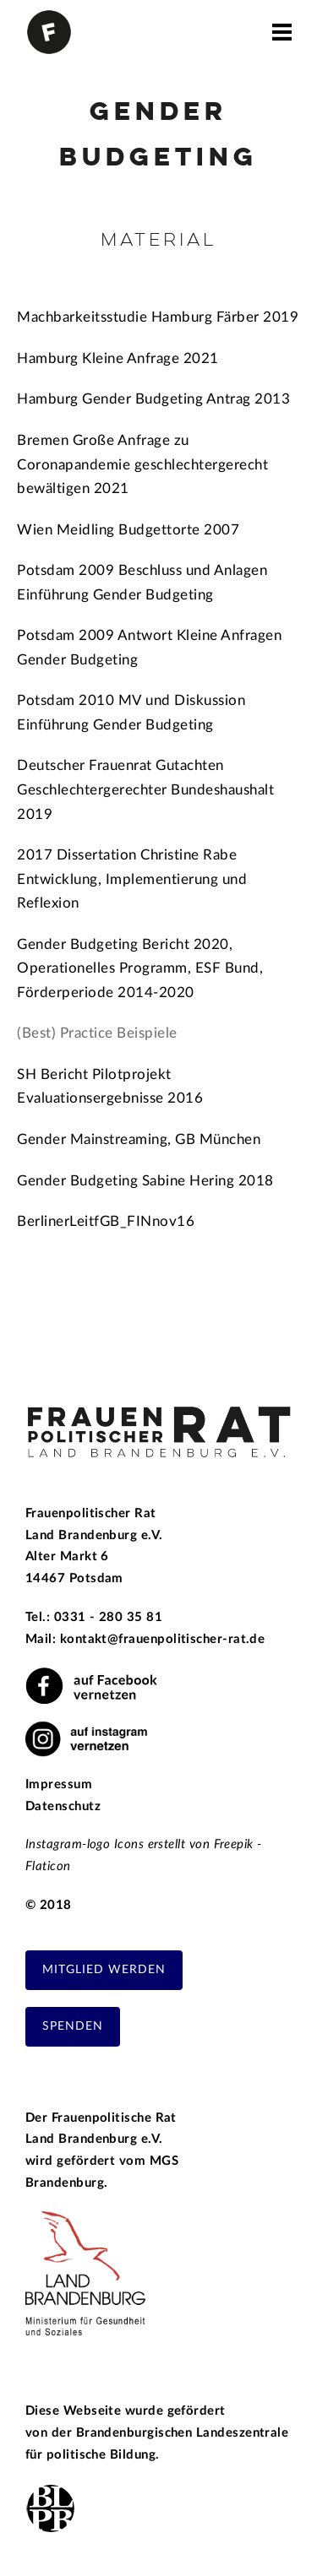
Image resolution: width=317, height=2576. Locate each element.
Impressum (58, 1784)
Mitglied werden (104, 1970)
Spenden (72, 2026)
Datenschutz (63, 1806)
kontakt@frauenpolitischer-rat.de (162, 1639)
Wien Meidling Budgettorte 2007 (128, 530)
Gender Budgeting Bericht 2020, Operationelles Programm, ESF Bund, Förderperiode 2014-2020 (140, 968)
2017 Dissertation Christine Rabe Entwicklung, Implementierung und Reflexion (132, 879)
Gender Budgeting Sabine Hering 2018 (145, 1181)
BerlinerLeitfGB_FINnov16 (108, 1221)
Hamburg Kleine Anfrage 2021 (118, 358)
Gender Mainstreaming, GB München (138, 1139)
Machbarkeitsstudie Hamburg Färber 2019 (157, 317)
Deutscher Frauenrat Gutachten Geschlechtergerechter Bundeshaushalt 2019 (145, 789)
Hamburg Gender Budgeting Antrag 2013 (153, 399)
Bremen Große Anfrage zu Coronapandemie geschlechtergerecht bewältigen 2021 (142, 464)
